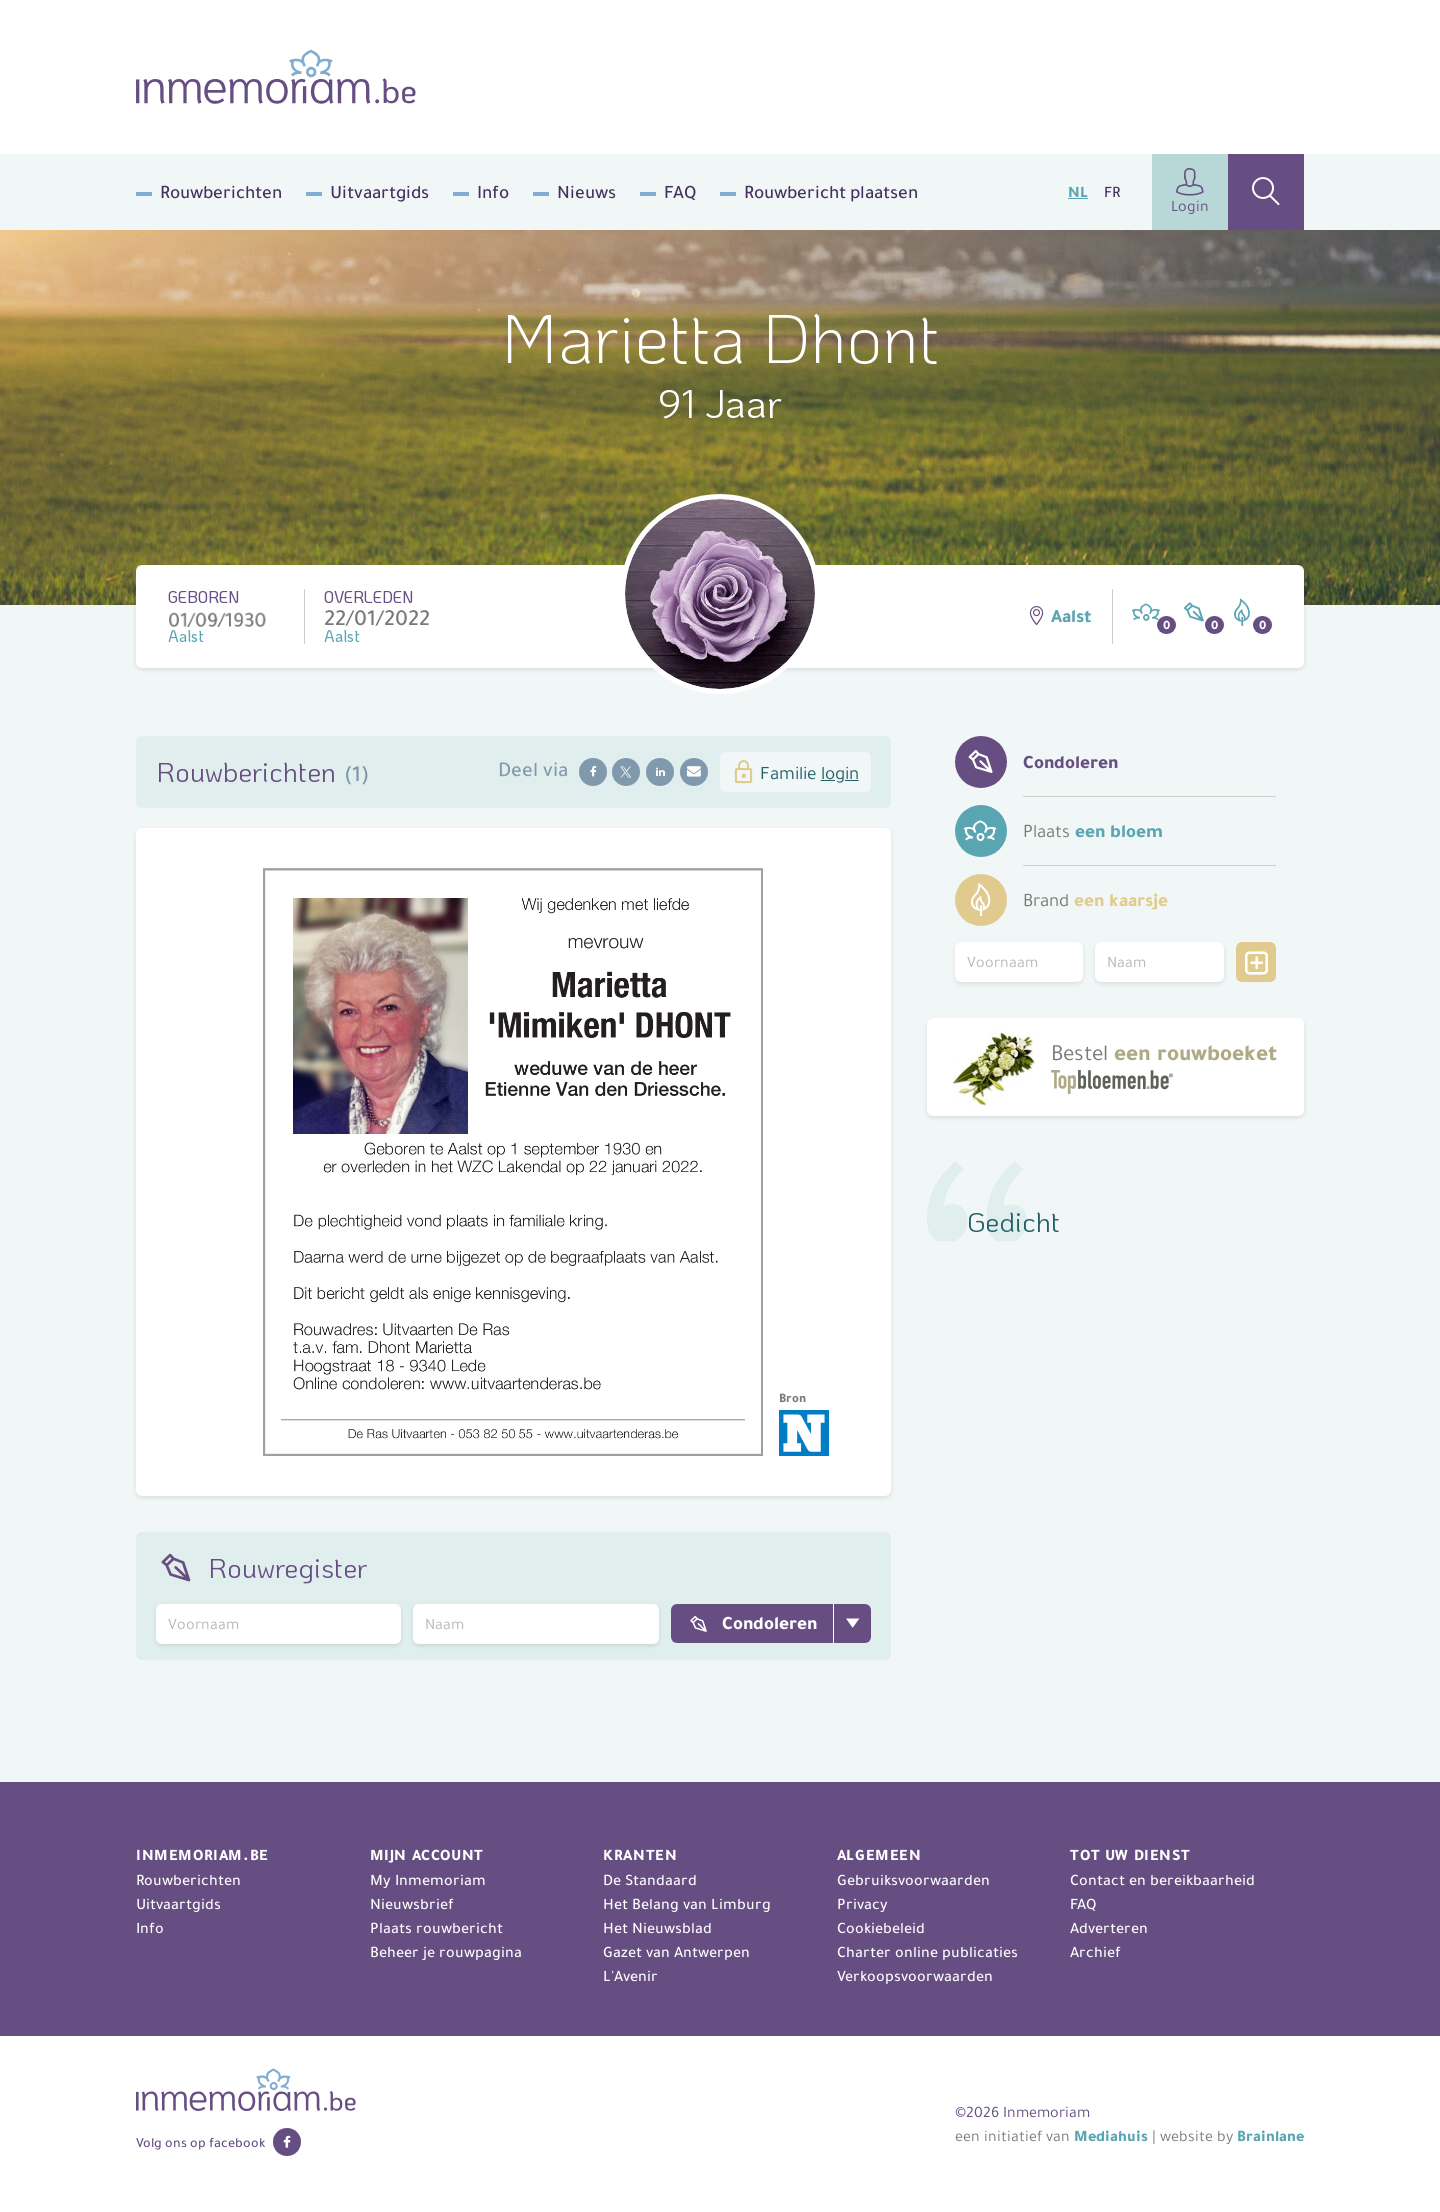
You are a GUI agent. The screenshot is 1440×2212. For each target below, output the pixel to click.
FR (1112, 192)
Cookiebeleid (881, 1928)
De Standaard (650, 1880)
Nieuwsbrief (412, 1904)
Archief (1095, 1952)
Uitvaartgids (379, 192)
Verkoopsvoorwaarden (915, 1976)
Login (1190, 191)
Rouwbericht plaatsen (831, 192)
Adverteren (1109, 1928)
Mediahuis (1111, 2136)
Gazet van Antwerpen (676, 1952)
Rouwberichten (221, 192)
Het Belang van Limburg (687, 1904)
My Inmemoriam (428, 1880)
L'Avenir (630, 1976)
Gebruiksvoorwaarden (913, 1880)
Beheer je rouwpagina (446, 1952)
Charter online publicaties (927, 1952)
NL (1078, 192)
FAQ (680, 192)
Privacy (862, 1904)
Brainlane (1270, 2136)
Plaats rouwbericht (436, 1928)
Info (493, 192)
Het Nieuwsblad (657, 1928)
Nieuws (586, 192)
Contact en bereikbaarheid (1162, 1880)
